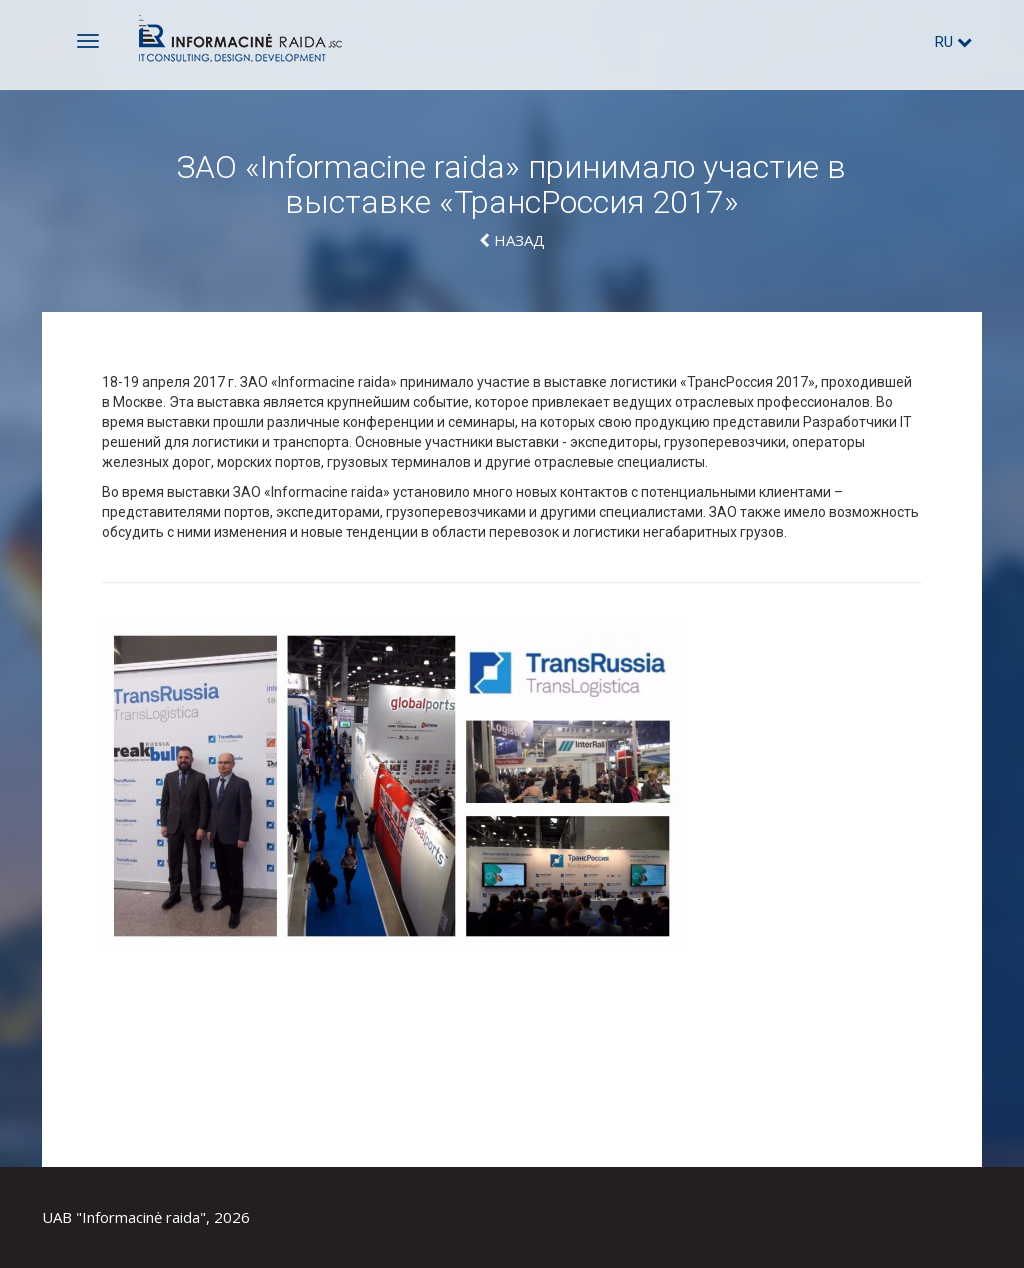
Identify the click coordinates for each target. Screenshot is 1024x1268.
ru (953, 42)
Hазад (512, 240)
